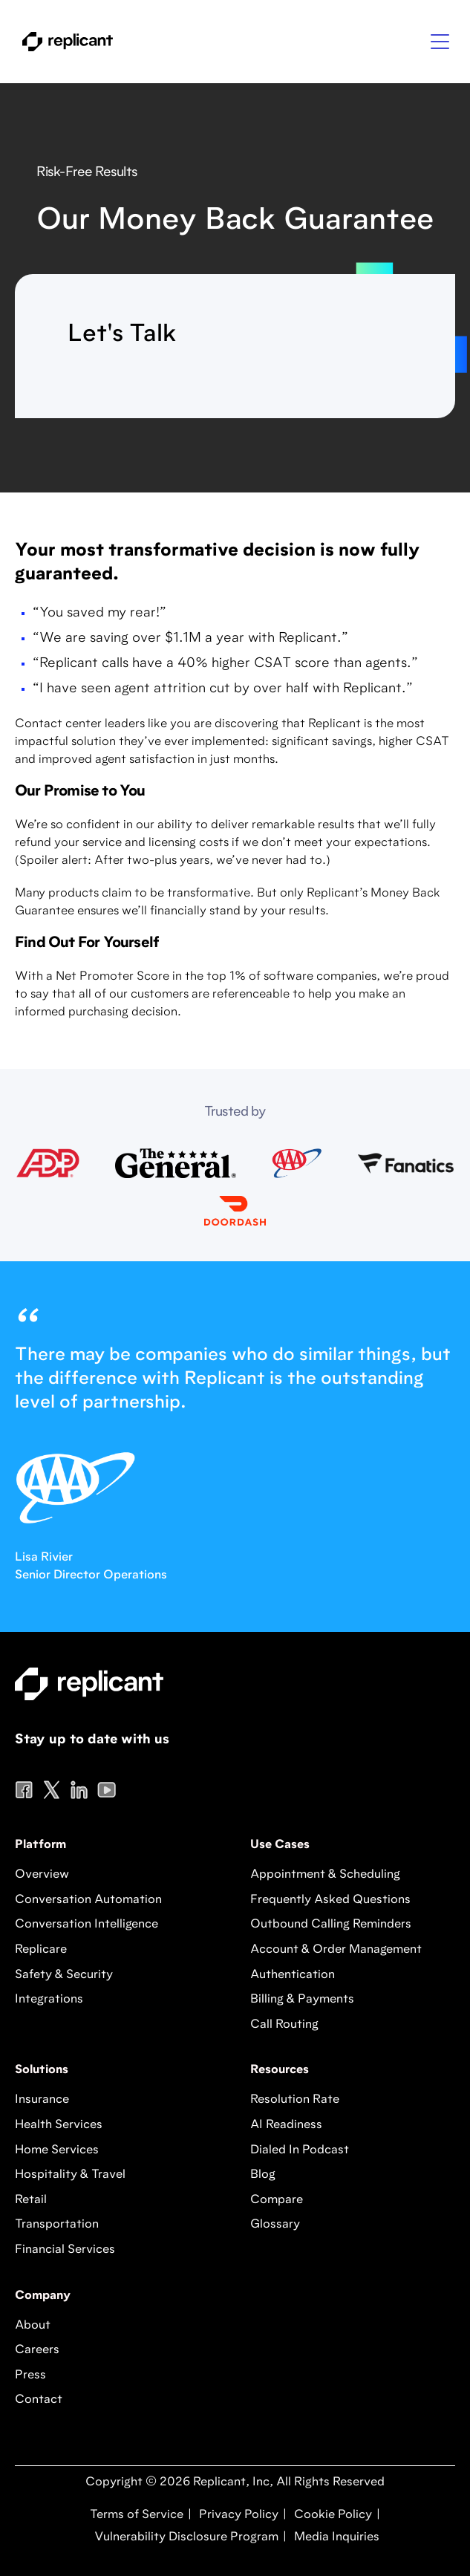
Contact (38, 2400)
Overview (42, 1875)
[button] (440, 41)
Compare (276, 2200)
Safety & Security (64, 1975)
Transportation (57, 2225)
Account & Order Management (336, 1950)
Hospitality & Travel (70, 2175)
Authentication (292, 1975)
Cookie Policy (331, 2515)
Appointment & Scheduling (325, 1875)
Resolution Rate (294, 2100)
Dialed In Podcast (299, 2150)
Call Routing (284, 2025)
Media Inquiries (335, 2537)
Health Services (58, 2125)
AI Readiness (286, 2125)
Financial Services (65, 2250)
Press (30, 2375)
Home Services (57, 2150)
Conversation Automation (88, 1900)
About (32, 2326)
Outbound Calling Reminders (330, 1925)
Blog (262, 2175)
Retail (31, 2200)
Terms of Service (136, 2515)
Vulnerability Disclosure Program (184, 2537)
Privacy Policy (237, 2515)
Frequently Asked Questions (330, 1900)
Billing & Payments (302, 2000)
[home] (64, 42)
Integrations (49, 2000)
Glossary (275, 2225)
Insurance (42, 2100)
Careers (37, 2350)
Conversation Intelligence (86, 1925)
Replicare (41, 1950)
